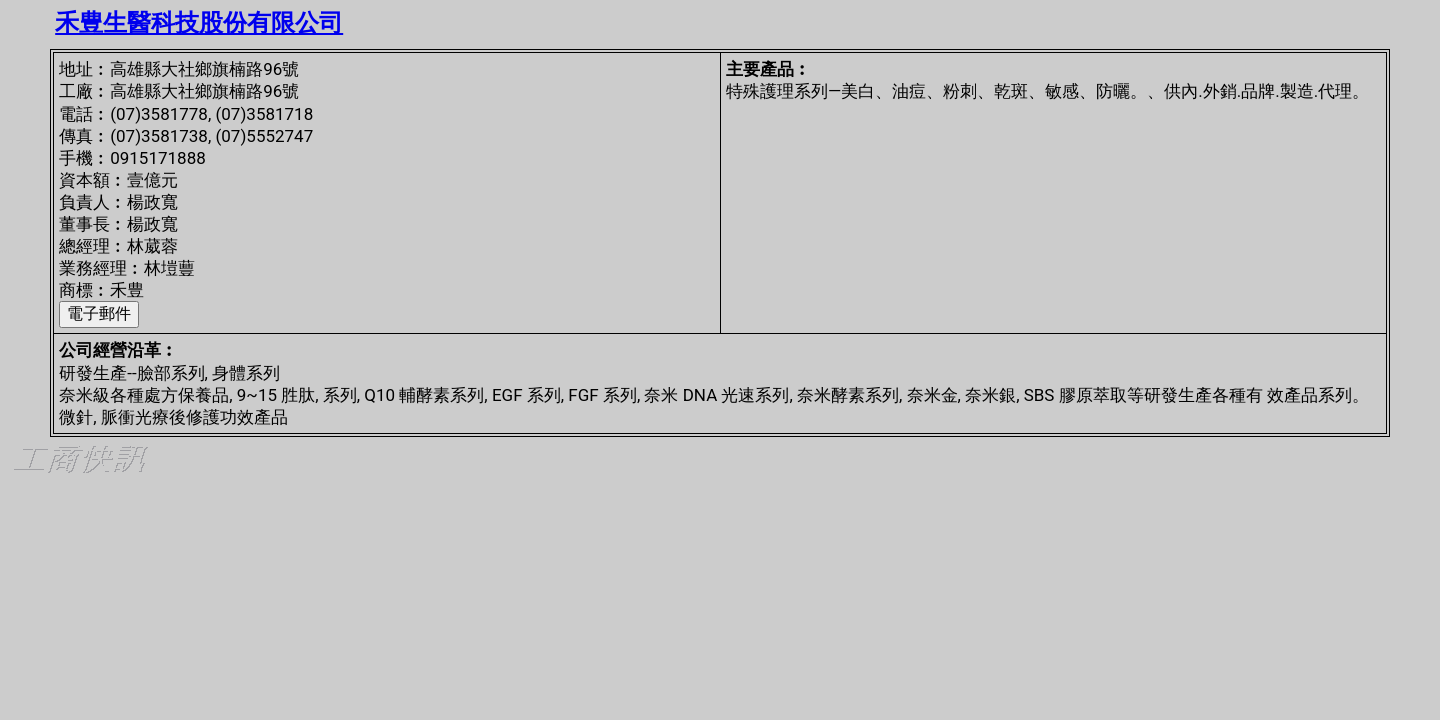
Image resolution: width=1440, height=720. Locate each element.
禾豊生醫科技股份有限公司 (199, 23)
